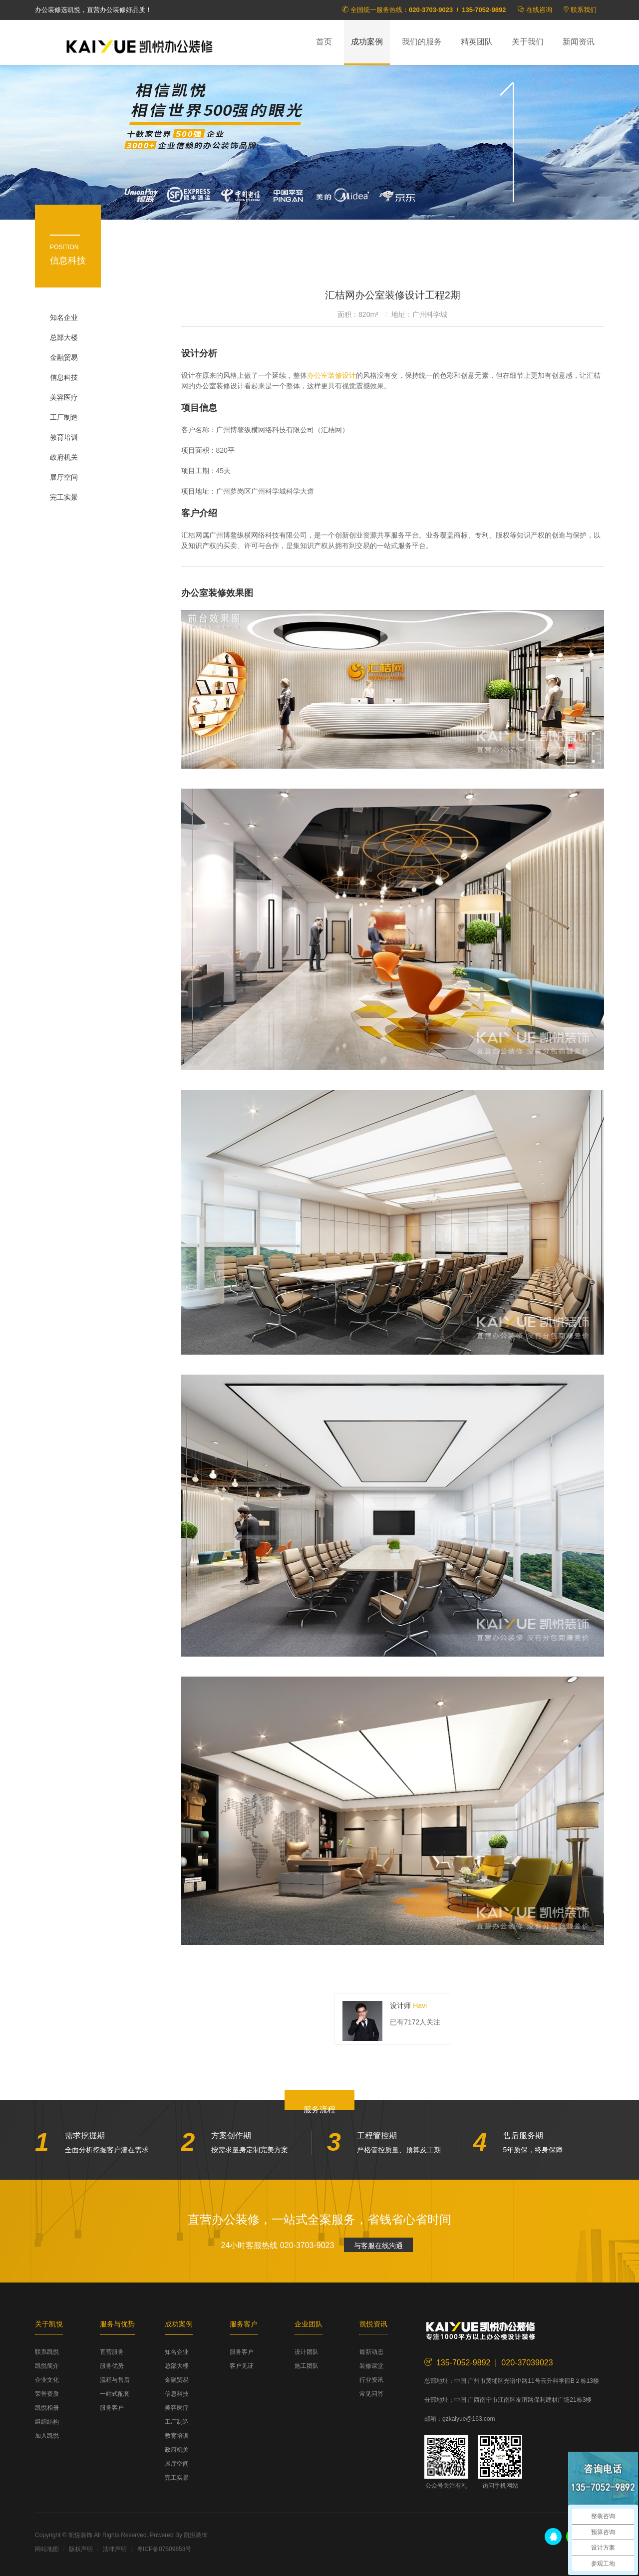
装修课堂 (371, 2365)
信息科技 (64, 377)
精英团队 (477, 41)
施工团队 (307, 2365)
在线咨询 (539, 9)
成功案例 (367, 41)
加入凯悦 (47, 2435)
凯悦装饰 (140, 45)
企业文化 (47, 2379)
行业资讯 (371, 2379)
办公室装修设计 (331, 375)
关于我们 (528, 41)
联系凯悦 (47, 2351)
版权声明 (81, 2549)
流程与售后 (115, 2379)
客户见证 (242, 2365)
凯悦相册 (47, 2407)
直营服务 (112, 2351)
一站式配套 (115, 2393)
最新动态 (371, 2351)
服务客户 (112, 2407)
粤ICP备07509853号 (164, 2549)
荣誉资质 (47, 2393)
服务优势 (112, 2365)
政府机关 (64, 457)
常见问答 (371, 2393)
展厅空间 (64, 477)
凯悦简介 (47, 2365)
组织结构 (47, 2421)
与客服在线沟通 (378, 2246)
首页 (324, 41)
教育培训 (64, 437)
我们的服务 (422, 41)
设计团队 (307, 2351)
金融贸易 (64, 357)
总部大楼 (64, 337)
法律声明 (115, 2549)
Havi (420, 2005)
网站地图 (47, 2549)
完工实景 (64, 497)
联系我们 (584, 9)
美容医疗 (64, 397)
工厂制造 (64, 417)
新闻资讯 (579, 41)
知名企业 (64, 317)
